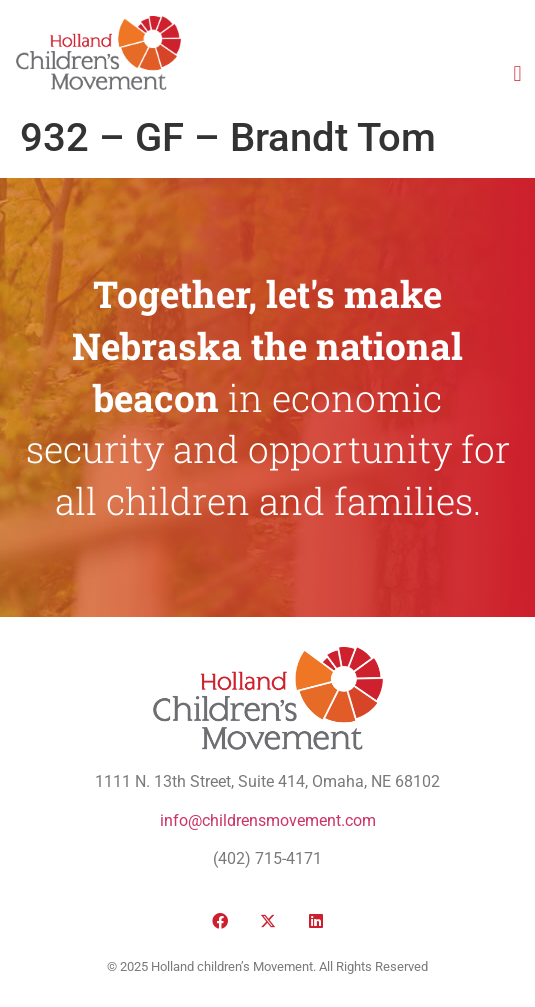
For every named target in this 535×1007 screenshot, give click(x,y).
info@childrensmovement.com (268, 820)
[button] (517, 73)
